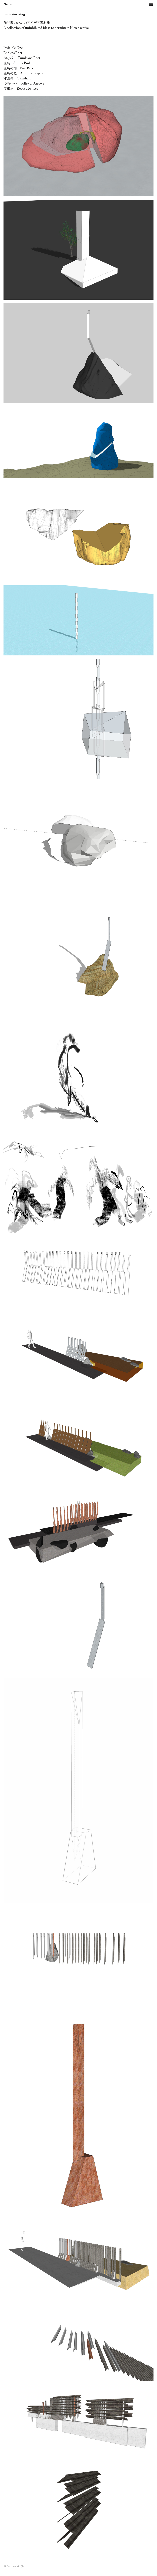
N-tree (8, 4)
